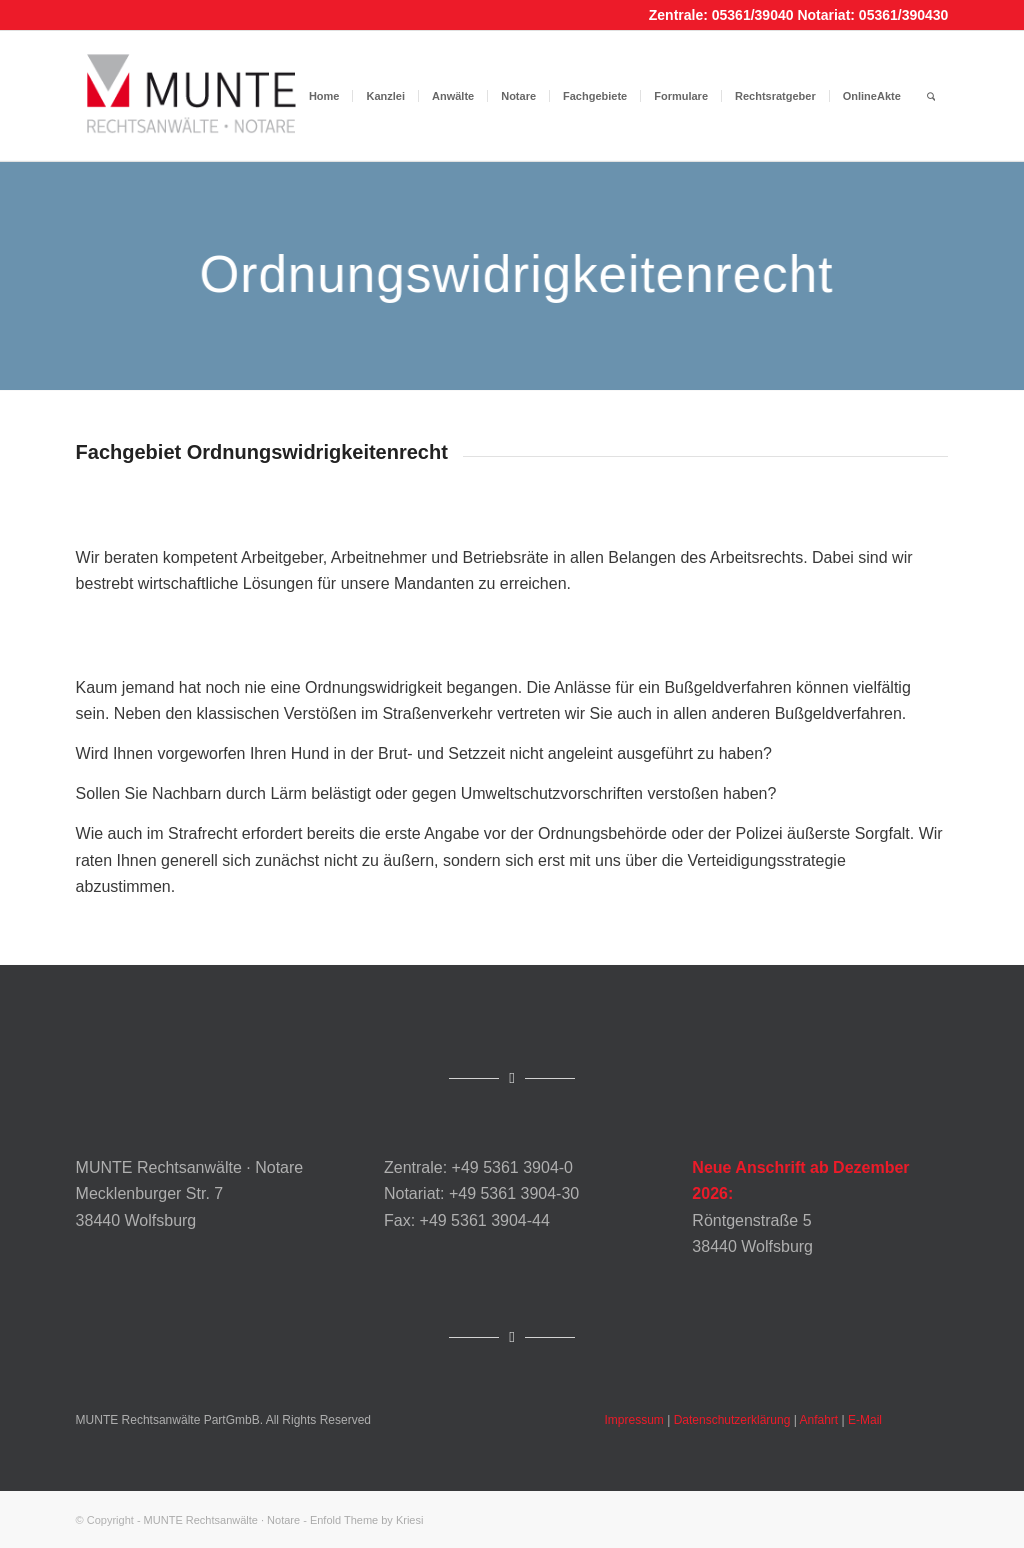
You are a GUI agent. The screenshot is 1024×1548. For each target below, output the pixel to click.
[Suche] (931, 96)
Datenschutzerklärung (732, 1420)
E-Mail (865, 1420)
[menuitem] (324, 96)
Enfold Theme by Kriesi (367, 1520)
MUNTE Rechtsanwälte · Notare (222, 1520)
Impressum (634, 1420)
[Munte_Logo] (192, 96)
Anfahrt (819, 1420)
